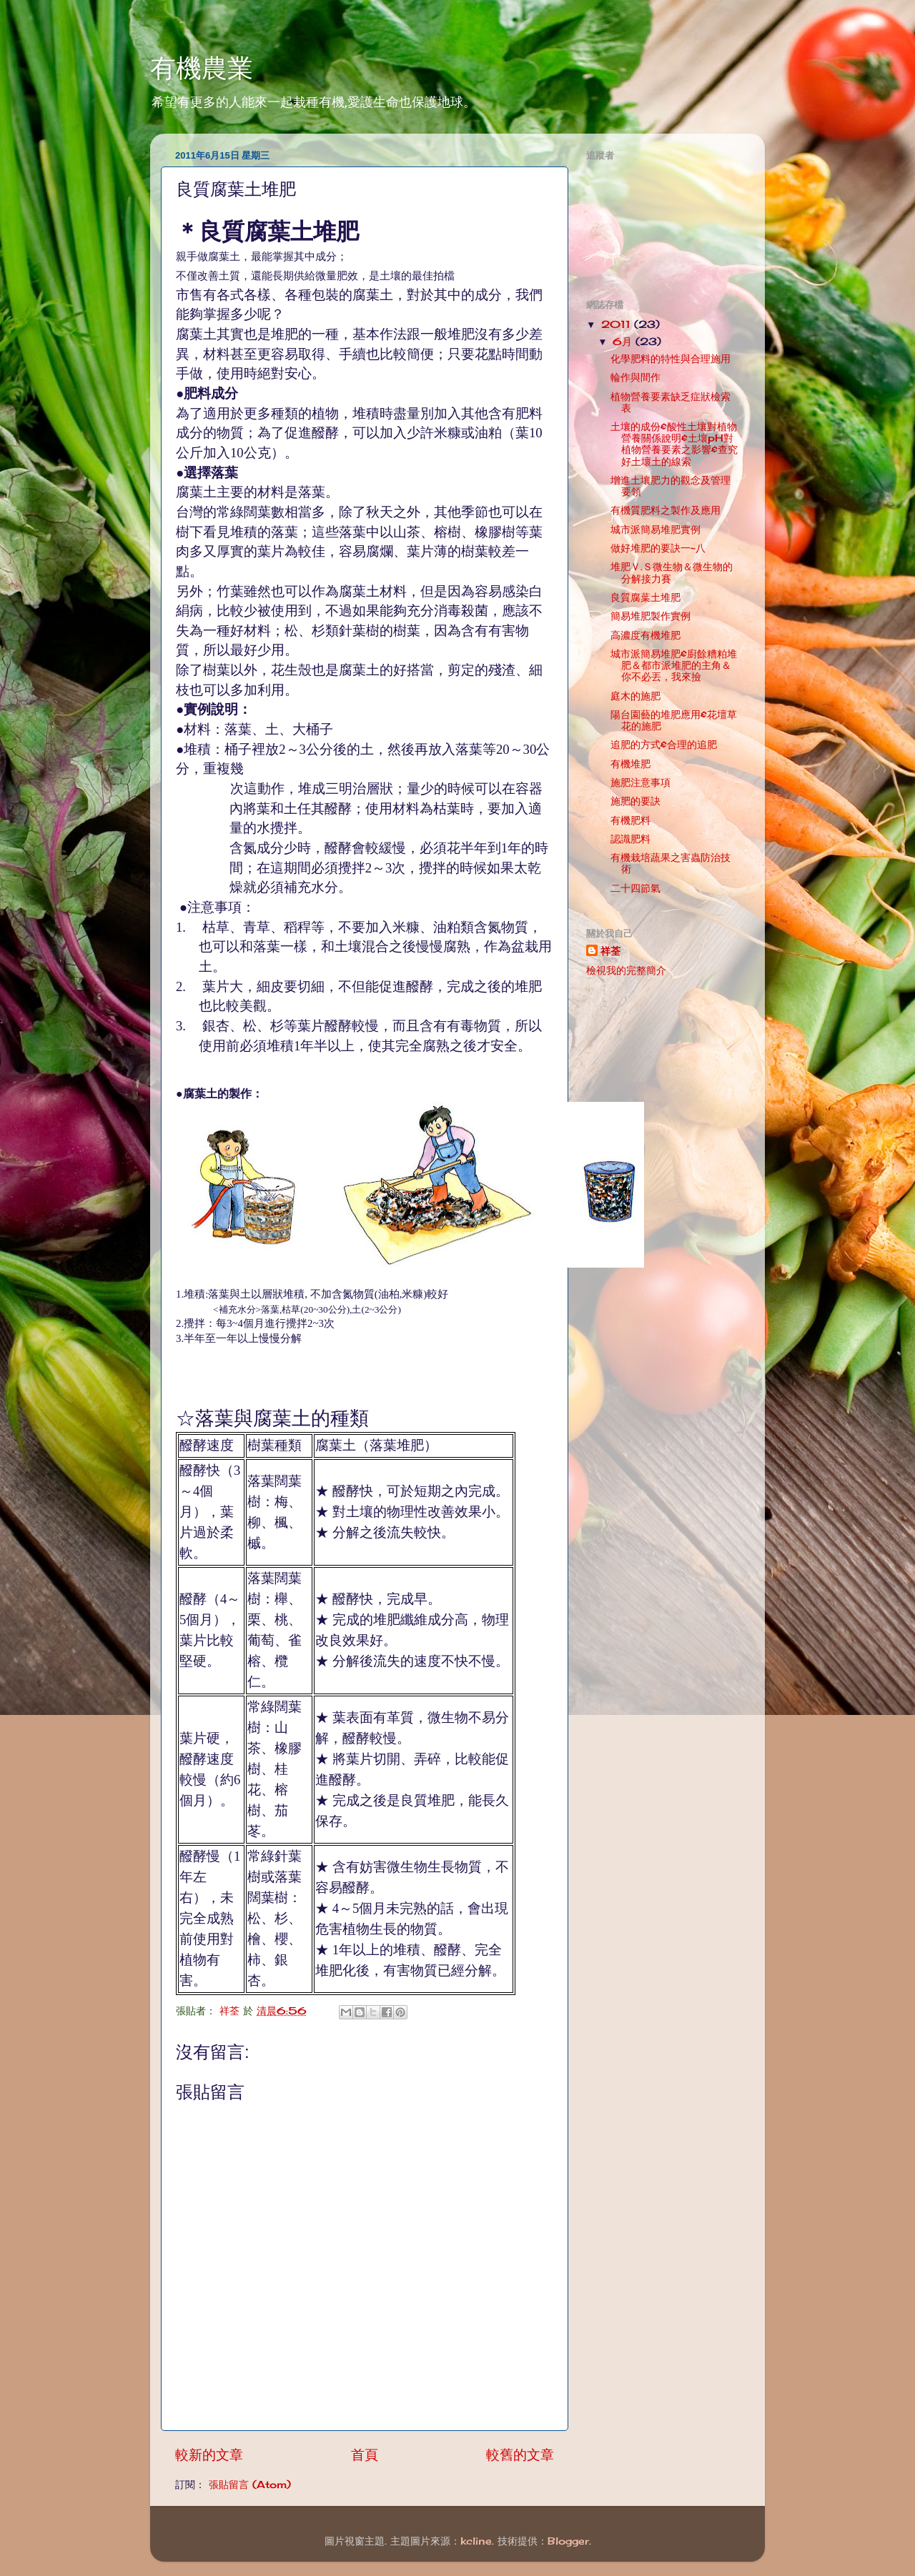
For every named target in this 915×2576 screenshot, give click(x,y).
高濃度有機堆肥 (645, 635)
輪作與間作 (635, 377)
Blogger (568, 2541)
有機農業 (201, 68)
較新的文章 (209, 2454)
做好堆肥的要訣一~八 (658, 548)
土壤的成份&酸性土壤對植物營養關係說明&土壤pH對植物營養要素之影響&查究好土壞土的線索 (674, 444)
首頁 (364, 2454)
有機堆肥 (630, 764)
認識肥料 (630, 839)
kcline (476, 2541)
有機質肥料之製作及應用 (665, 510)
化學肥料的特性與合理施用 (670, 358)
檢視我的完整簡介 (626, 970)
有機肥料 (630, 820)
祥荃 (610, 951)
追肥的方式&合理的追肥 (663, 744)
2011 (617, 324)
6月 (624, 341)
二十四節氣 (635, 888)
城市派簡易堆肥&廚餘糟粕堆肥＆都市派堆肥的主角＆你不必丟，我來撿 (673, 665)
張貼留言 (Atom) (250, 2484)
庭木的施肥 (635, 696)
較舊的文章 (520, 2454)
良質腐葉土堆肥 (645, 597)
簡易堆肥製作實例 (650, 616)
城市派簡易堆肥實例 (655, 529)
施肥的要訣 (635, 801)
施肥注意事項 (640, 782)
